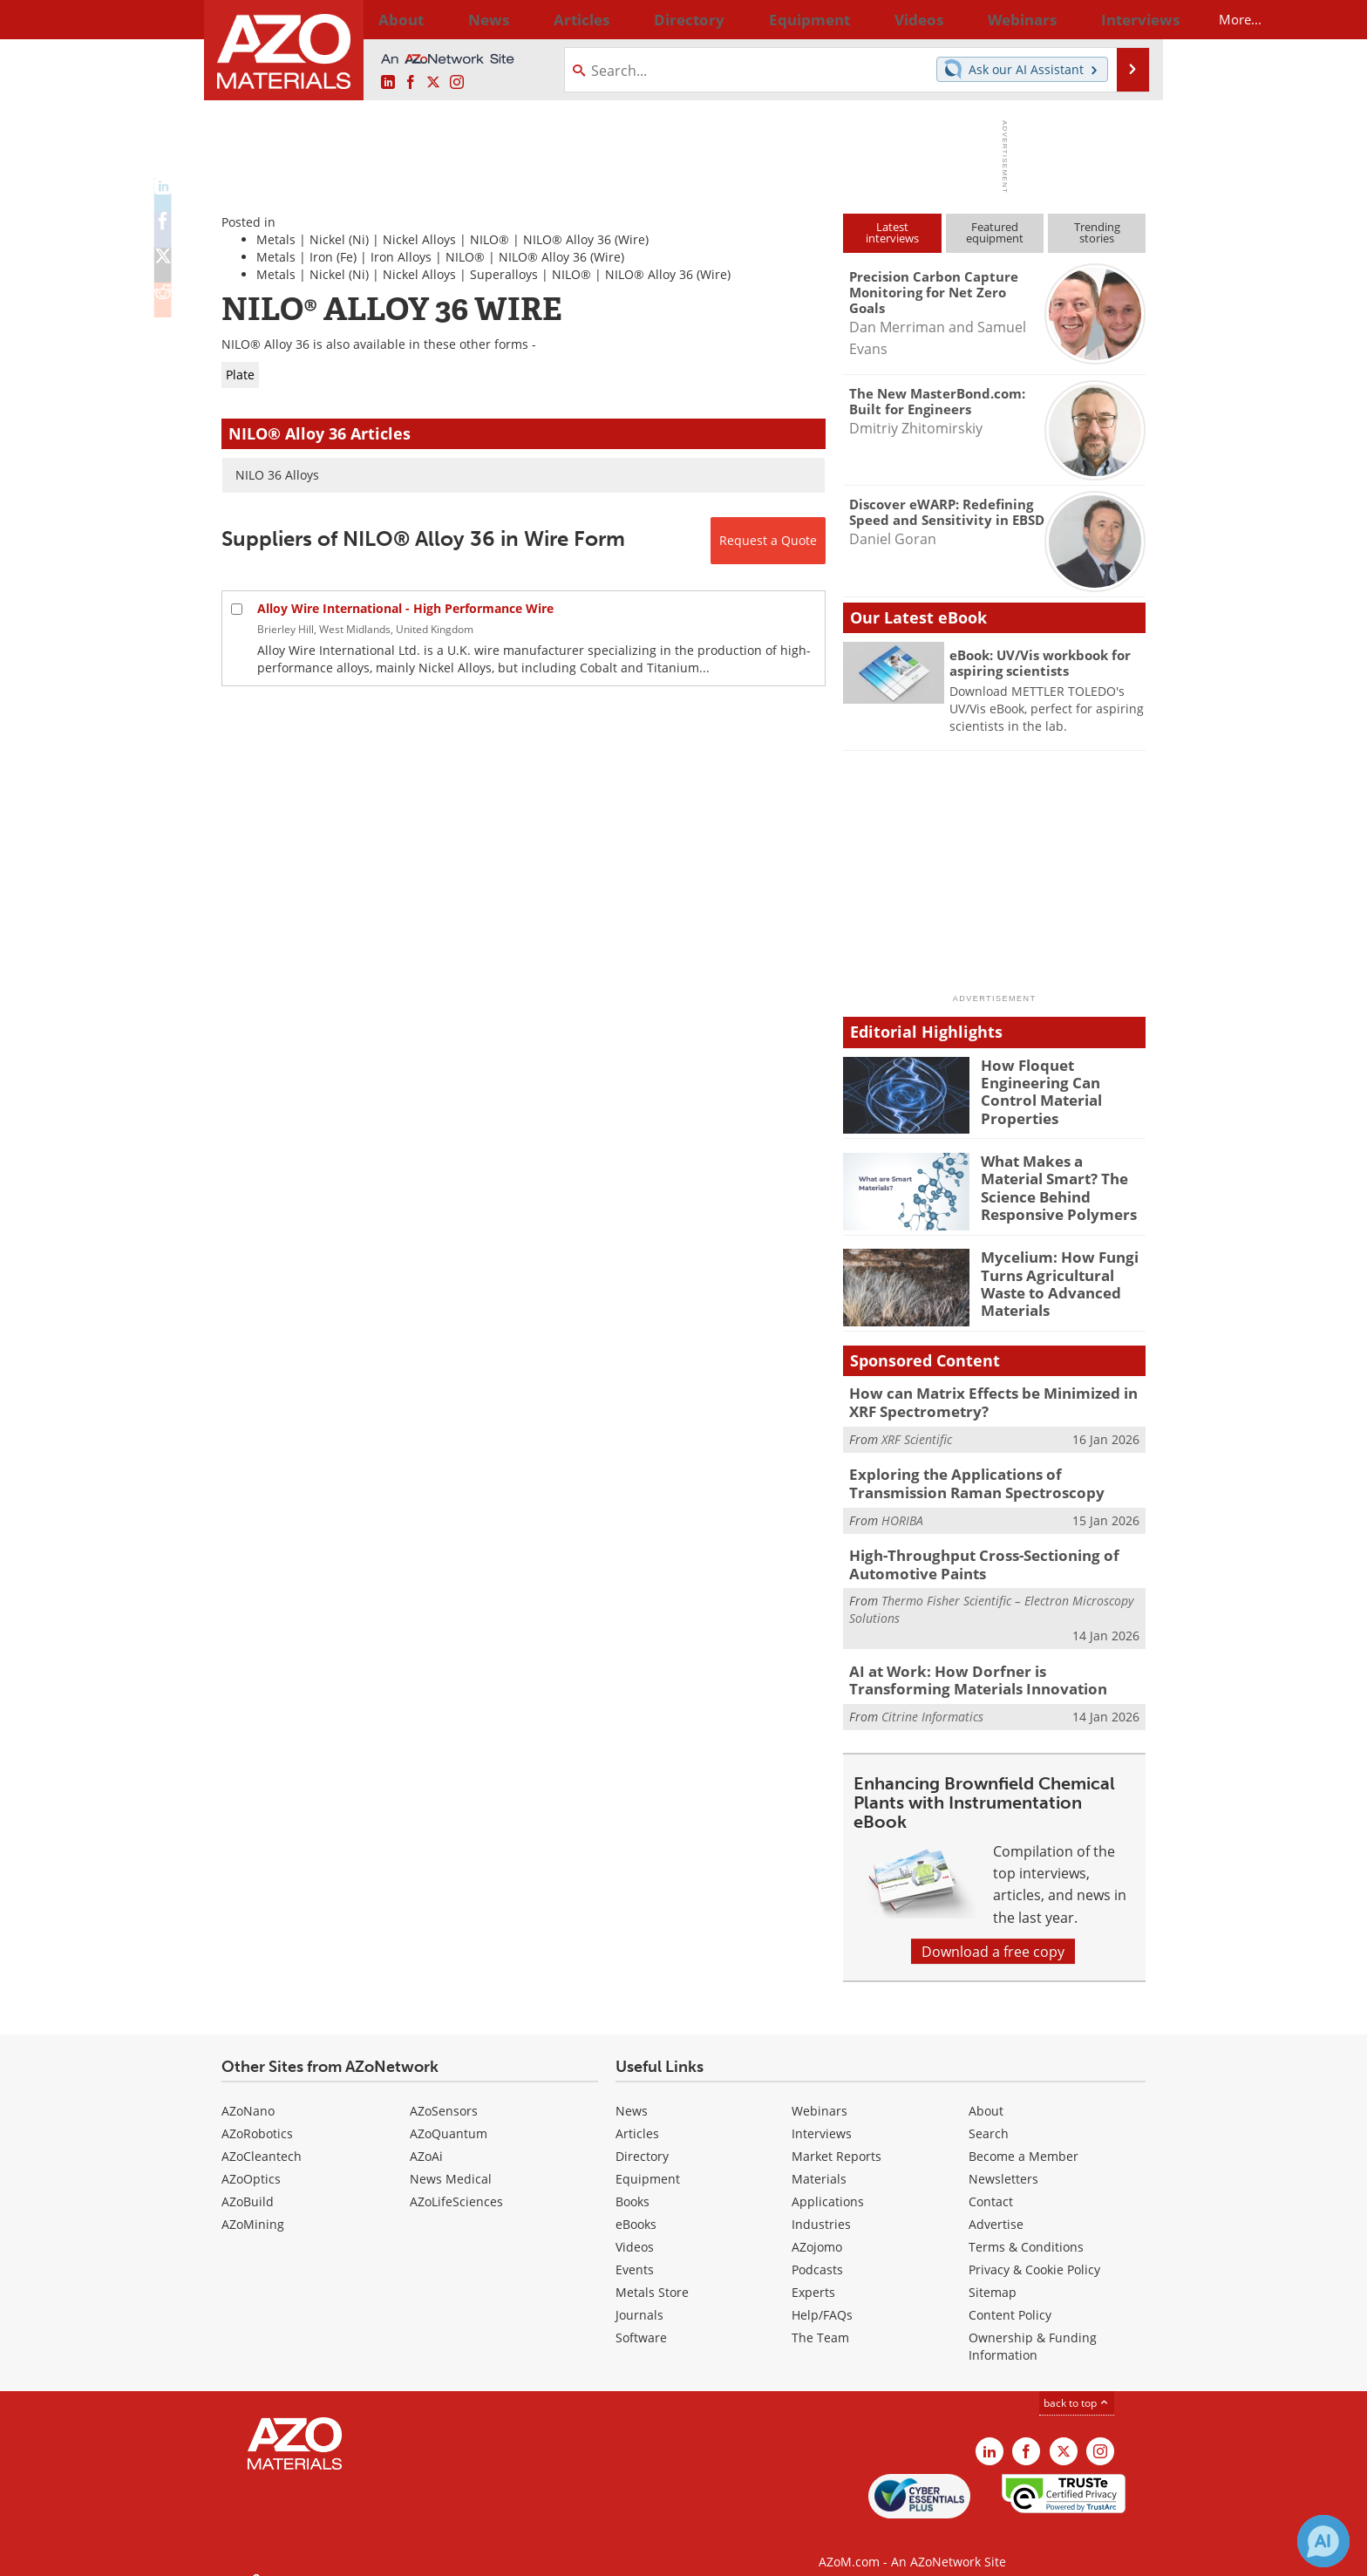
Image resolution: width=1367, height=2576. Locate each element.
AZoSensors (444, 2094)
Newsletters (1003, 2162)
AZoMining (252, 2207)
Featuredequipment (995, 232)
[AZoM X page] (433, 82)
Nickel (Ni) (339, 239)
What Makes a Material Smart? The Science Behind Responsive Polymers (1057, 1184)
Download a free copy (993, 1934)
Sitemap (993, 2275)
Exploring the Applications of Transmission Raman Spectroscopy (990, 1478)
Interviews (822, 2117)
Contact (991, 2185)
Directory (637, 19)
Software (641, 2321)
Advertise (996, 2207)
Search (989, 2117)
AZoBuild (247, 2185)
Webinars (819, 2094)
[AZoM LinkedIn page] (388, 82)
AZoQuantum (448, 2117)
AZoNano (248, 2094)
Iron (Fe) (333, 257)
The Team (820, 2321)
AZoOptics (251, 2162)
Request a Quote (768, 540)
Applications (828, 2185)
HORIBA (902, 1511)
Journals (639, 2298)
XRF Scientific (916, 1435)
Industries (821, 2207)
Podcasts (817, 2253)
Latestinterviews (892, 232)
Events (634, 2253)
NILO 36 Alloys (277, 475)
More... (1122, 19)
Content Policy (1010, 2298)
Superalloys (504, 274)
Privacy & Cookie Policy (1034, 2253)
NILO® (489, 239)
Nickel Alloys (419, 239)
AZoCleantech (261, 2139)
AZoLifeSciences (456, 2185)
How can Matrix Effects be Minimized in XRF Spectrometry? (994, 1400)
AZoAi (426, 2139)
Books (632, 2185)
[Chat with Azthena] (1323, 2541)
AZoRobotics (257, 2117)
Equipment (647, 2162)
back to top (1077, 2386)
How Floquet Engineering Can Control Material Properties (1063, 1080)
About (986, 2094)
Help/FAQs (822, 2298)
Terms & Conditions (1026, 2230)
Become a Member (1023, 2139)
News (631, 2094)
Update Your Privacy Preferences (353, 2553)
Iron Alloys (401, 257)
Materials (819, 2162)
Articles (637, 2117)
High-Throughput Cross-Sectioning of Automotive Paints (969, 1554)
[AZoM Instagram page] (457, 82)
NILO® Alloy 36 (567, 239)
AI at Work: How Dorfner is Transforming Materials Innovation (982, 1666)
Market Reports (836, 2139)
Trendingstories (1097, 232)
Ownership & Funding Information (1033, 2330)
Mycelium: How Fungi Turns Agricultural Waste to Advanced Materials (1063, 1272)
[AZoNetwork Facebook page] (411, 82)
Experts (813, 2275)
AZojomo (817, 2230)
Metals (276, 239)
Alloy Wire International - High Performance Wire (405, 608)
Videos (634, 2230)
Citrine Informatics (932, 1700)
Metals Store (652, 2275)
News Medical (451, 2162)
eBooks (635, 2207)
